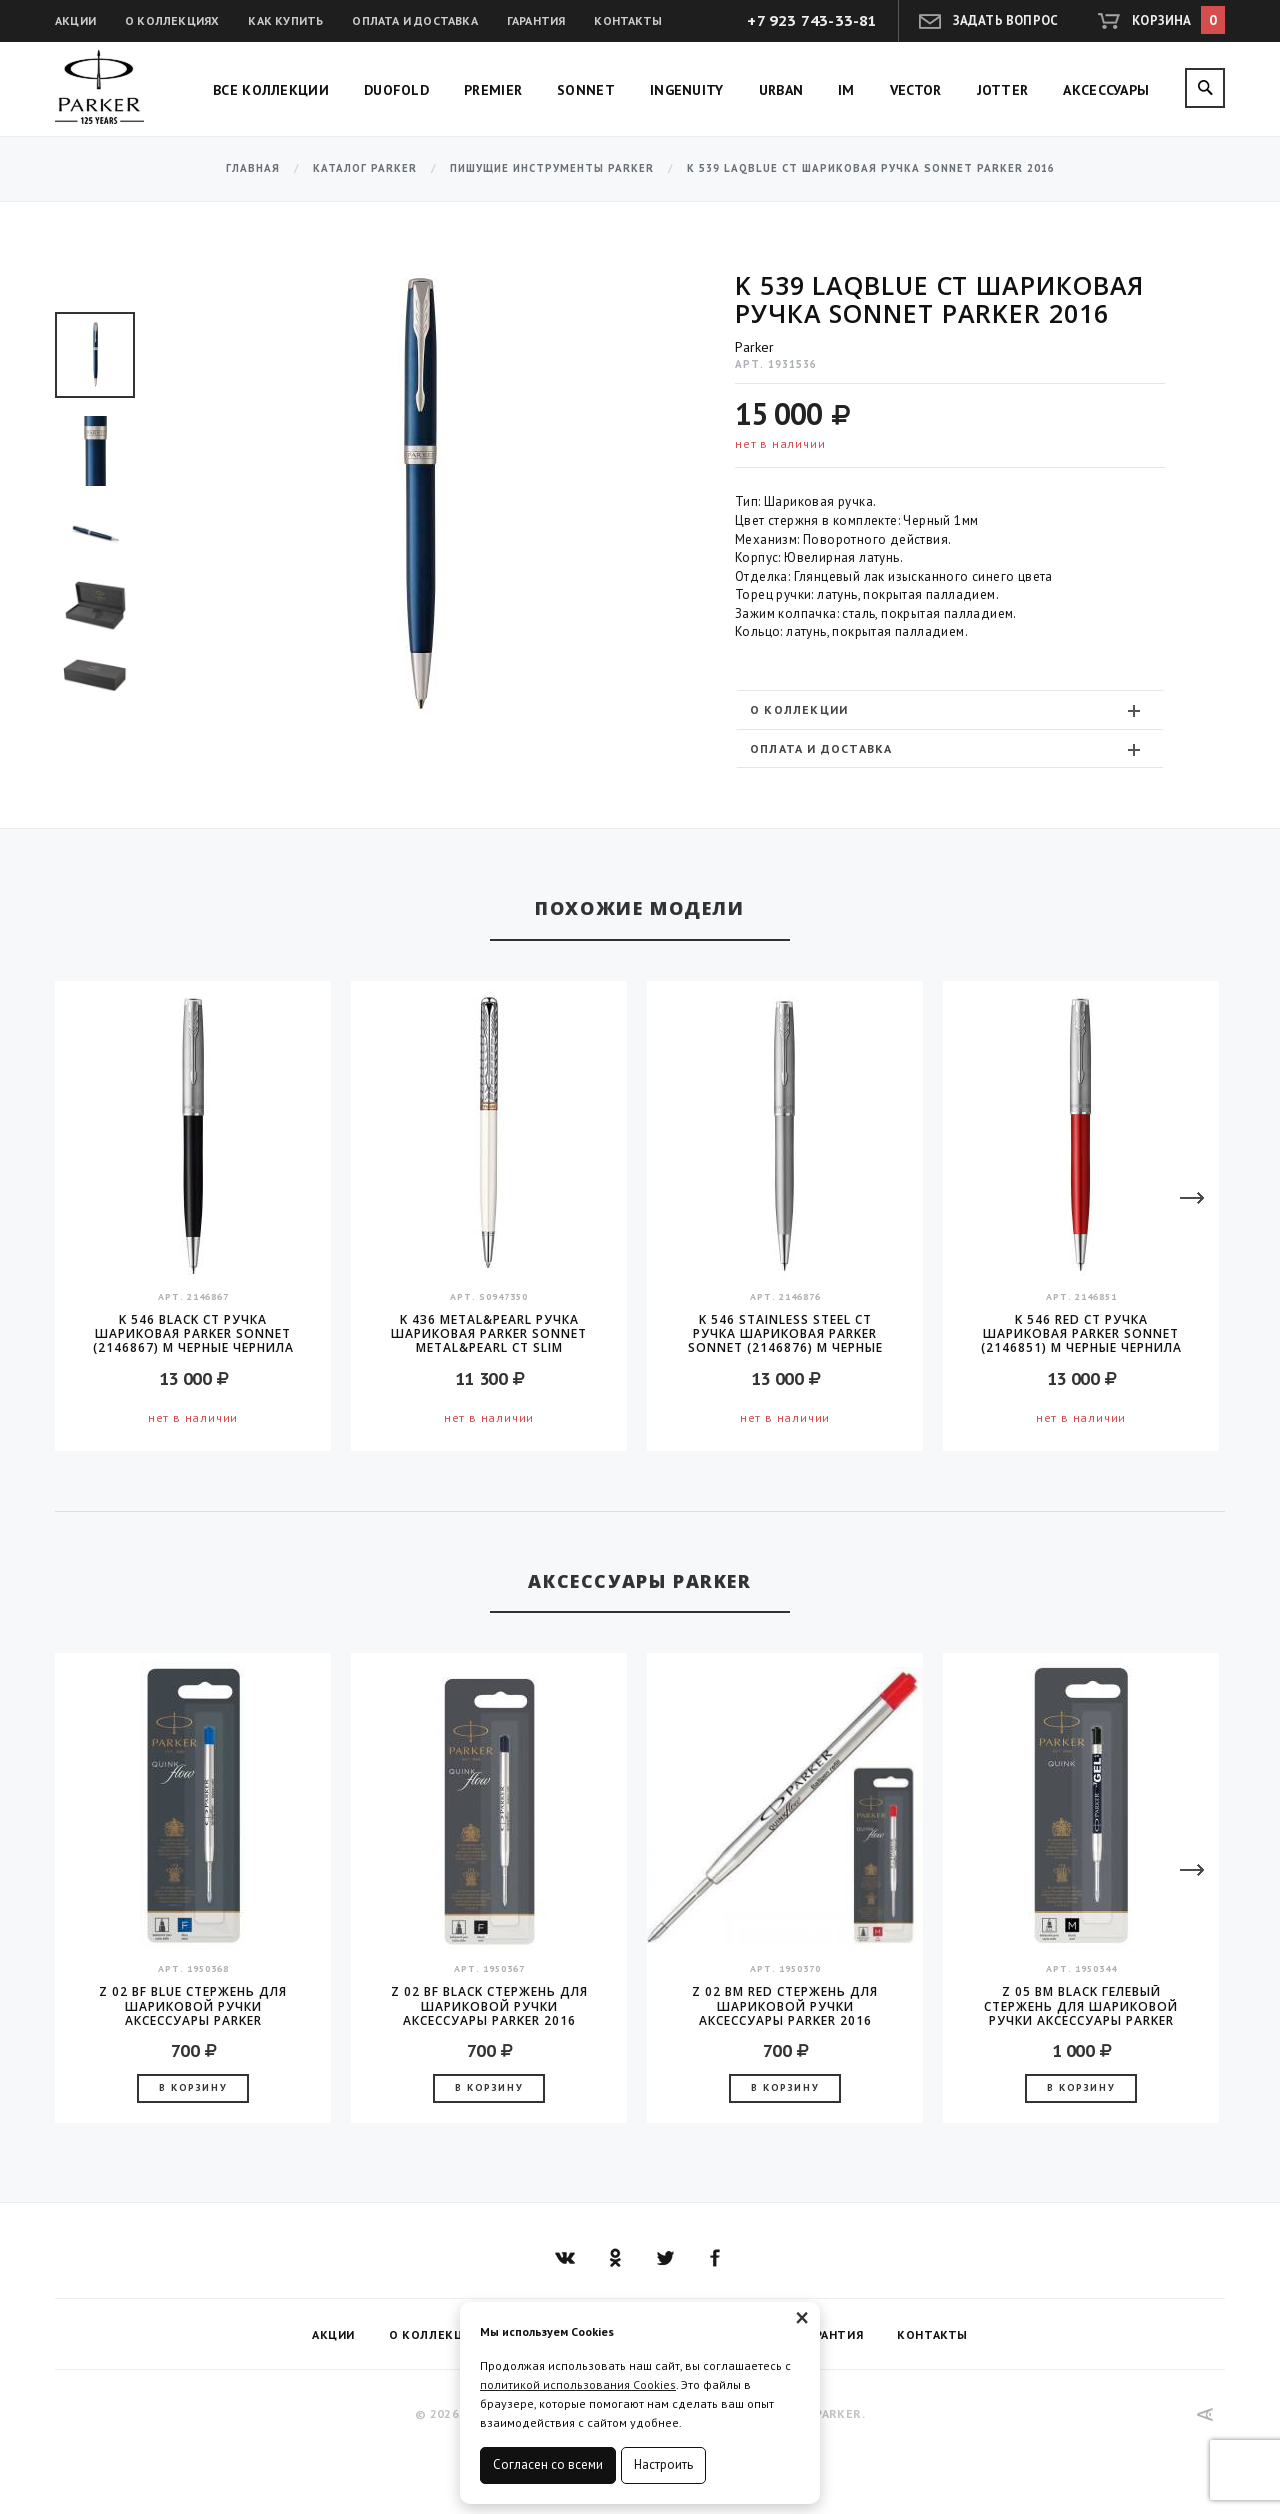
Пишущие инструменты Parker (552, 168)
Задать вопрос (1006, 20)
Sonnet (586, 90)
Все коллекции (271, 90)
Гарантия (536, 20)
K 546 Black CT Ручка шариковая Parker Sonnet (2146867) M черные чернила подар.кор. (193, 1334)
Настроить (663, 2464)
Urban (781, 90)
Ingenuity (687, 90)
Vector (916, 90)
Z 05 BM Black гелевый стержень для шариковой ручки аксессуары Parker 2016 (1081, 2006)
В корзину (193, 2087)
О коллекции (947, 710)
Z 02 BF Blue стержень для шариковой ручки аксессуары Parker (193, 2006)
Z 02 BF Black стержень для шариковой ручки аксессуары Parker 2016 (489, 2006)
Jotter (1003, 90)
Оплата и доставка (414, 20)
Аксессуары (1106, 90)
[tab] (950, 709)
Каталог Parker (365, 168)
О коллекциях (172, 20)
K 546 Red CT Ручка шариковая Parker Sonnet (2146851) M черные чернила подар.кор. (1081, 1334)
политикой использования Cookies (578, 2384)
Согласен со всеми (548, 2464)
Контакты (628, 20)
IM (846, 90)
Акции (75, 20)
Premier (493, 90)
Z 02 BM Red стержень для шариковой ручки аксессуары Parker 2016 (785, 2006)
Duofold (396, 90)
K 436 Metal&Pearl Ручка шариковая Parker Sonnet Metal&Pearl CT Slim (489, 1334)
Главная (253, 168)
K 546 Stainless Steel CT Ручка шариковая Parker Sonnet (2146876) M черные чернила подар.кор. (785, 1334)
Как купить (285, 20)
